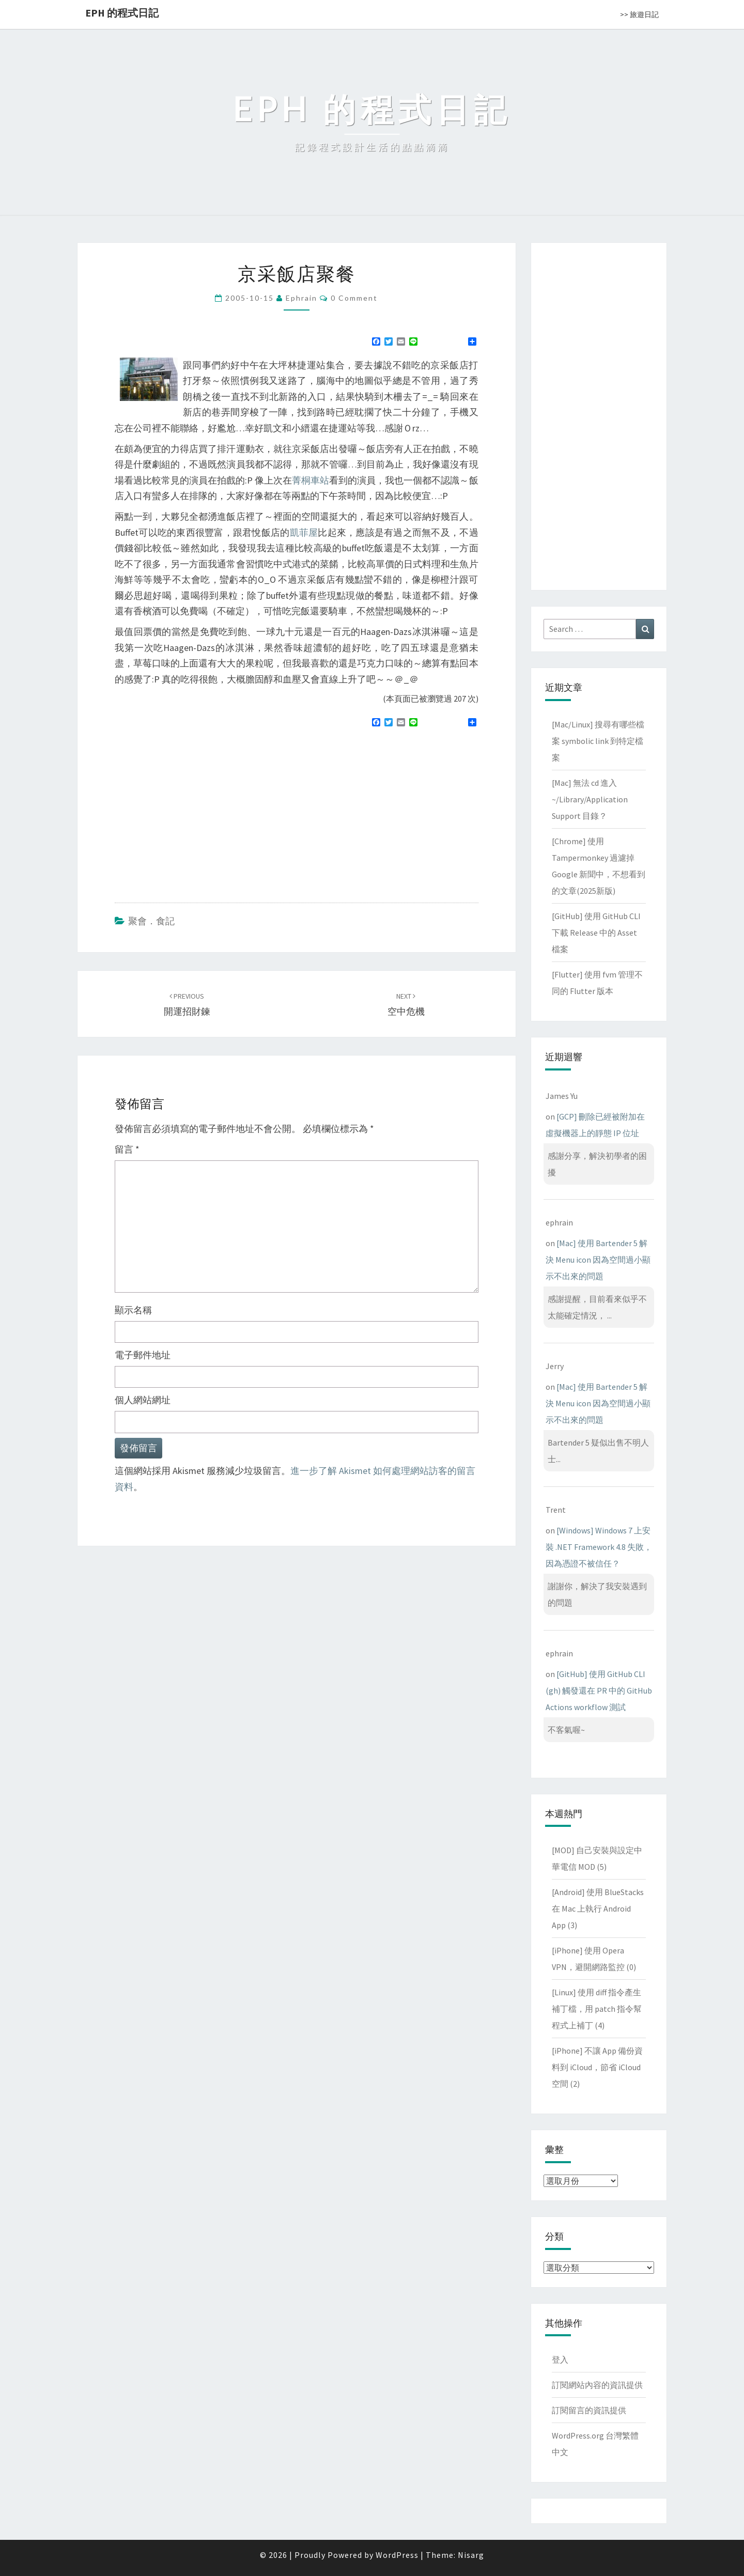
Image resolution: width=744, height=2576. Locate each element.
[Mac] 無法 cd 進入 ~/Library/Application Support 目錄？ (590, 799)
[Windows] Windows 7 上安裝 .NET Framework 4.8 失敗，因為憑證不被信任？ (599, 1547)
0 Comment (354, 297)
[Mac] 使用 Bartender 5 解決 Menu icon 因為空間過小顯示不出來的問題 (598, 1259)
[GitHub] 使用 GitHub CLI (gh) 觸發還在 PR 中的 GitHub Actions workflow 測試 (599, 1690)
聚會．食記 (151, 921)
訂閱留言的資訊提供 (589, 2410)
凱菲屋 (304, 532)
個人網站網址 (143, 1400)
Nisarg (471, 2555)
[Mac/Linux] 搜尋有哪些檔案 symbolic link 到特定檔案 (598, 741)
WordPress (397, 2555)
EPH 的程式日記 (122, 12)
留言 (127, 1149)
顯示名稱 (133, 1310)
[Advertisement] (201, 810)
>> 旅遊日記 (639, 14)
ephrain (301, 297)
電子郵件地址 (143, 1355)
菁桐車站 (310, 480)
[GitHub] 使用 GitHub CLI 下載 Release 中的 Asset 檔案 (596, 932)
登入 (560, 2359)
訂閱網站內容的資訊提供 (597, 2385)
